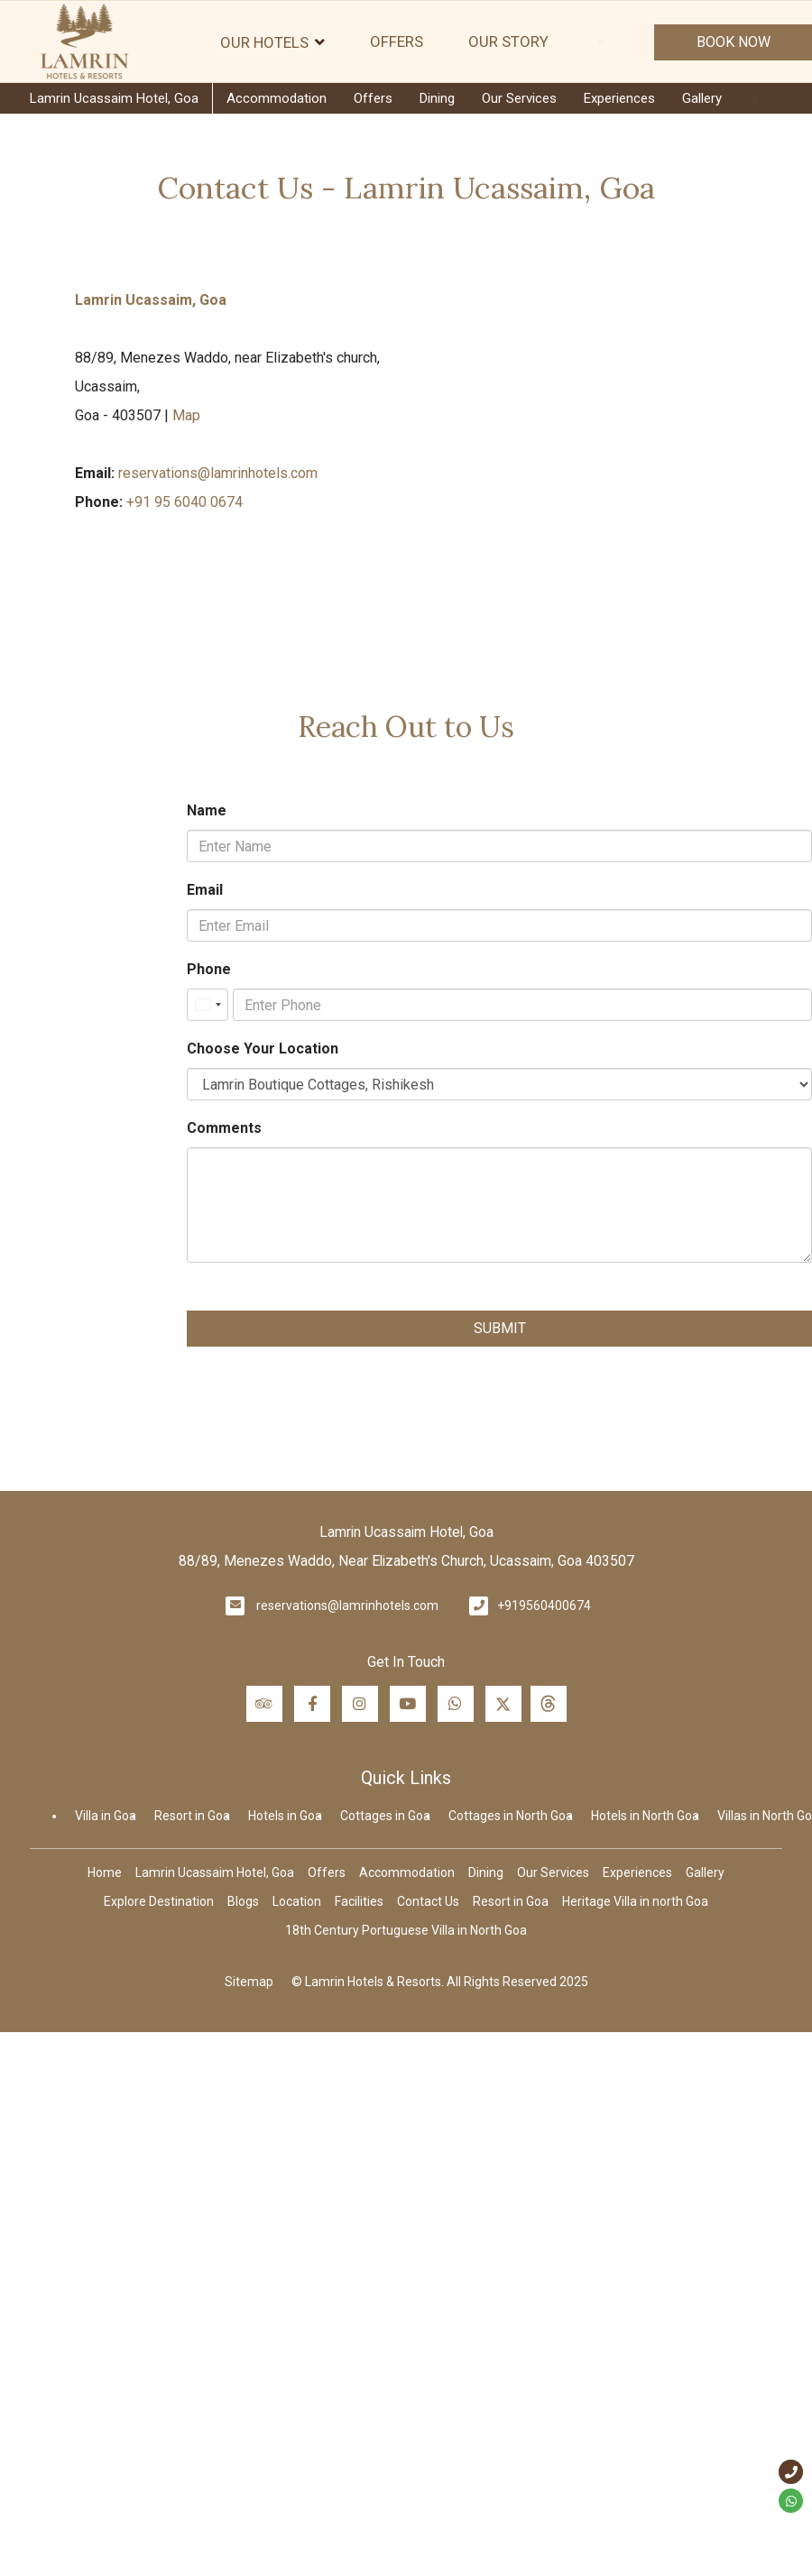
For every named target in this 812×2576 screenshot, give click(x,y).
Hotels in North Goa (645, 1815)
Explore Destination (159, 1901)
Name (206, 810)
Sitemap (249, 1981)
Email (205, 889)
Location (296, 1901)
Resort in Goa (192, 1815)
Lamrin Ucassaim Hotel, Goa (114, 98)
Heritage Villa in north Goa (635, 1901)
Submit (500, 1328)
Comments (224, 1127)
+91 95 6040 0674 (184, 502)
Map (186, 415)
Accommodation (276, 98)
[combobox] (207, 1004)
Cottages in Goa (385, 1815)
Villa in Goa (105, 1815)
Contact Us (428, 1901)
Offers (396, 41)
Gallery (702, 98)
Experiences (619, 98)
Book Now (733, 42)
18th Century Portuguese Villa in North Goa (406, 1930)
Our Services (519, 98)
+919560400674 (544, 1605)
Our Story (508, 41)
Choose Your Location (262, 1048)
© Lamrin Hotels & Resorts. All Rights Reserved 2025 (439, 1981)
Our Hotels (272, 42)
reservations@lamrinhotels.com (218, 473)
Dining (437, 98)
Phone (209, 969)
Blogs (243, 1901)
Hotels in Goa (285, 1815)
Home (105, 1872)
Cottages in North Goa (510, 1815)
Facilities (359, 1901)
